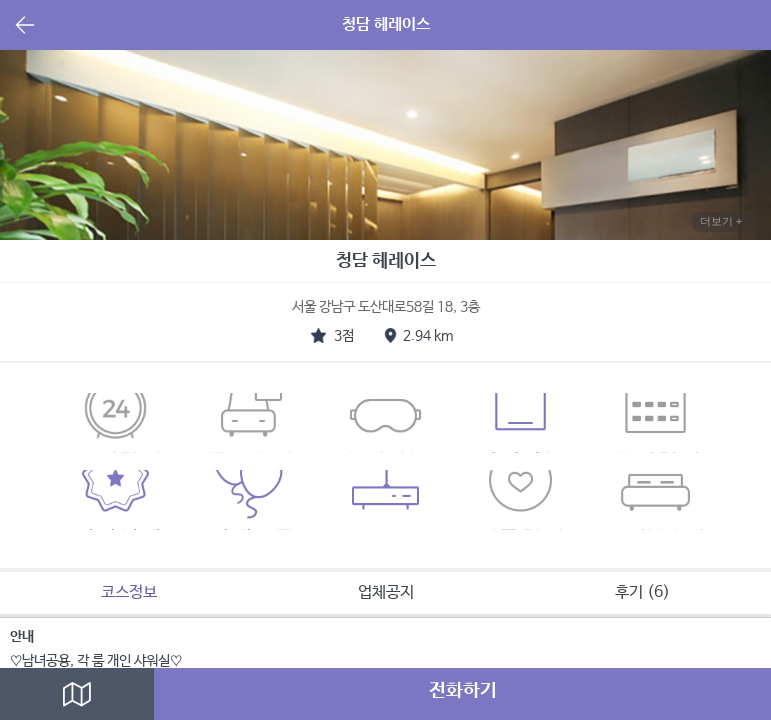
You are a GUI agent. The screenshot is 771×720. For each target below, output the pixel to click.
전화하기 (463, 691)
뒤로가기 (25, 27)
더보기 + (721, 221)
